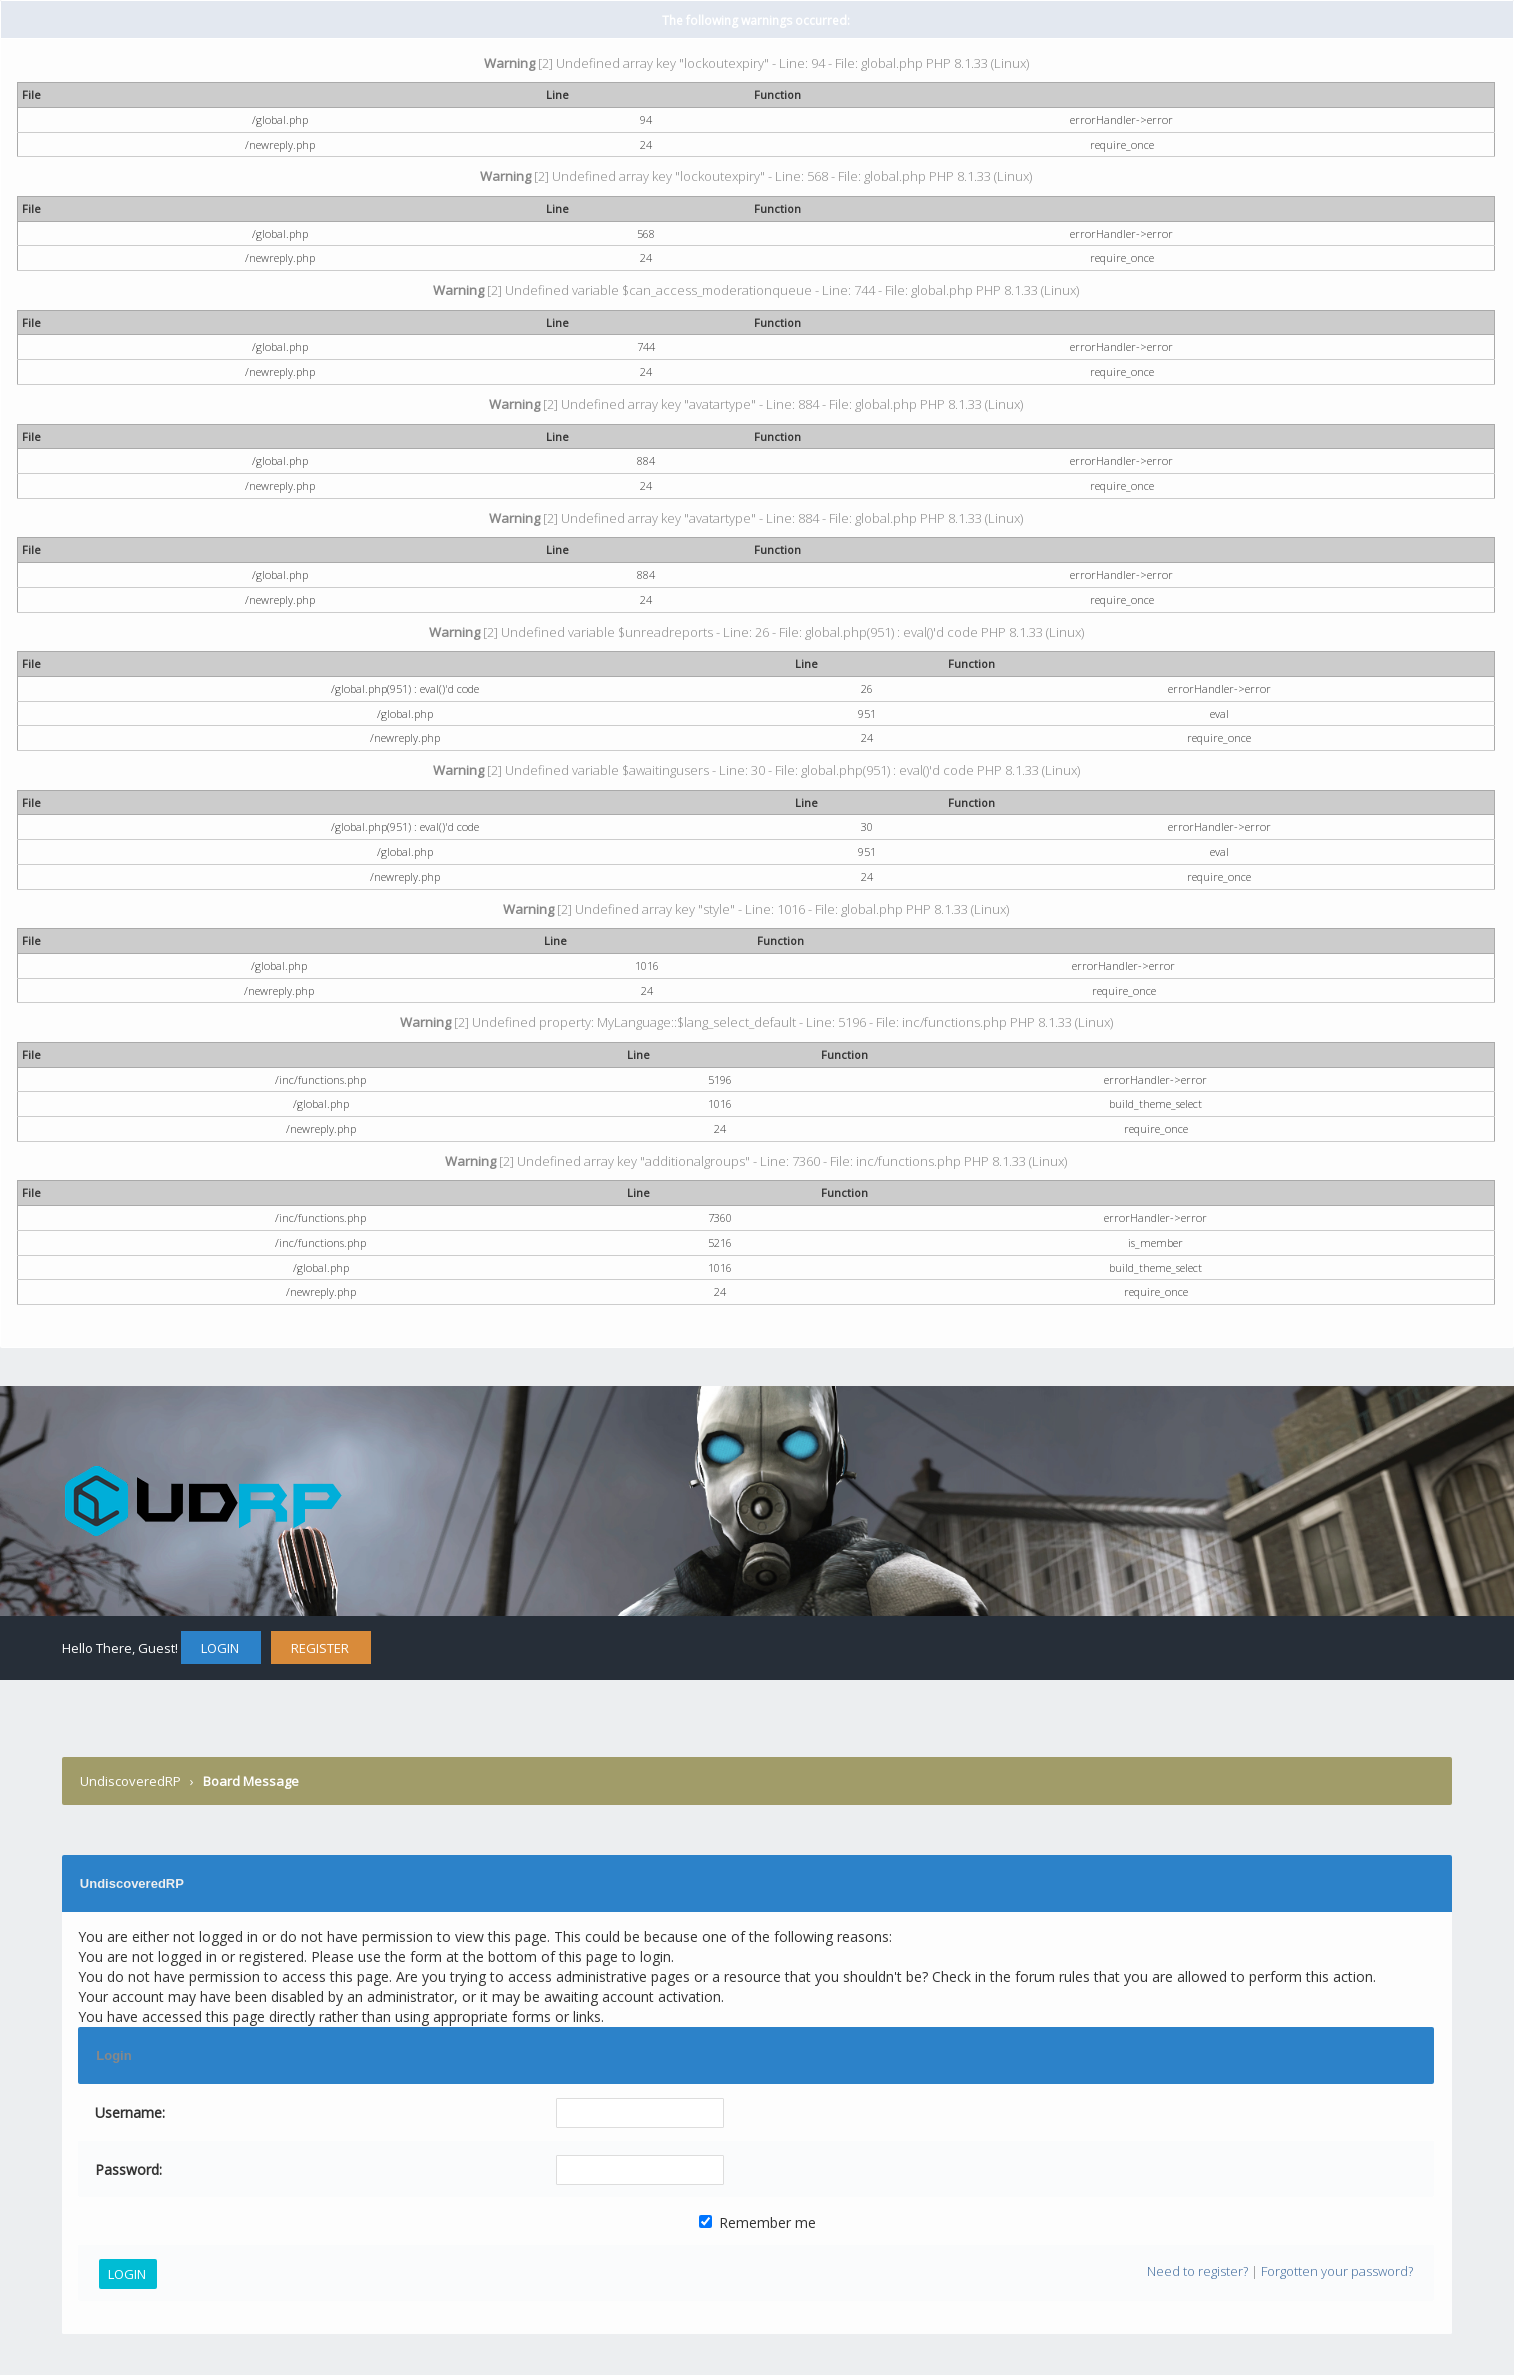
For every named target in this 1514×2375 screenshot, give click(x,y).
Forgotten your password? (1337, 2271)
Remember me (757, 2222)
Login (220, 1648)
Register (320, 1648)
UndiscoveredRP (130, 1781)
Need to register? (1197, 2271)
